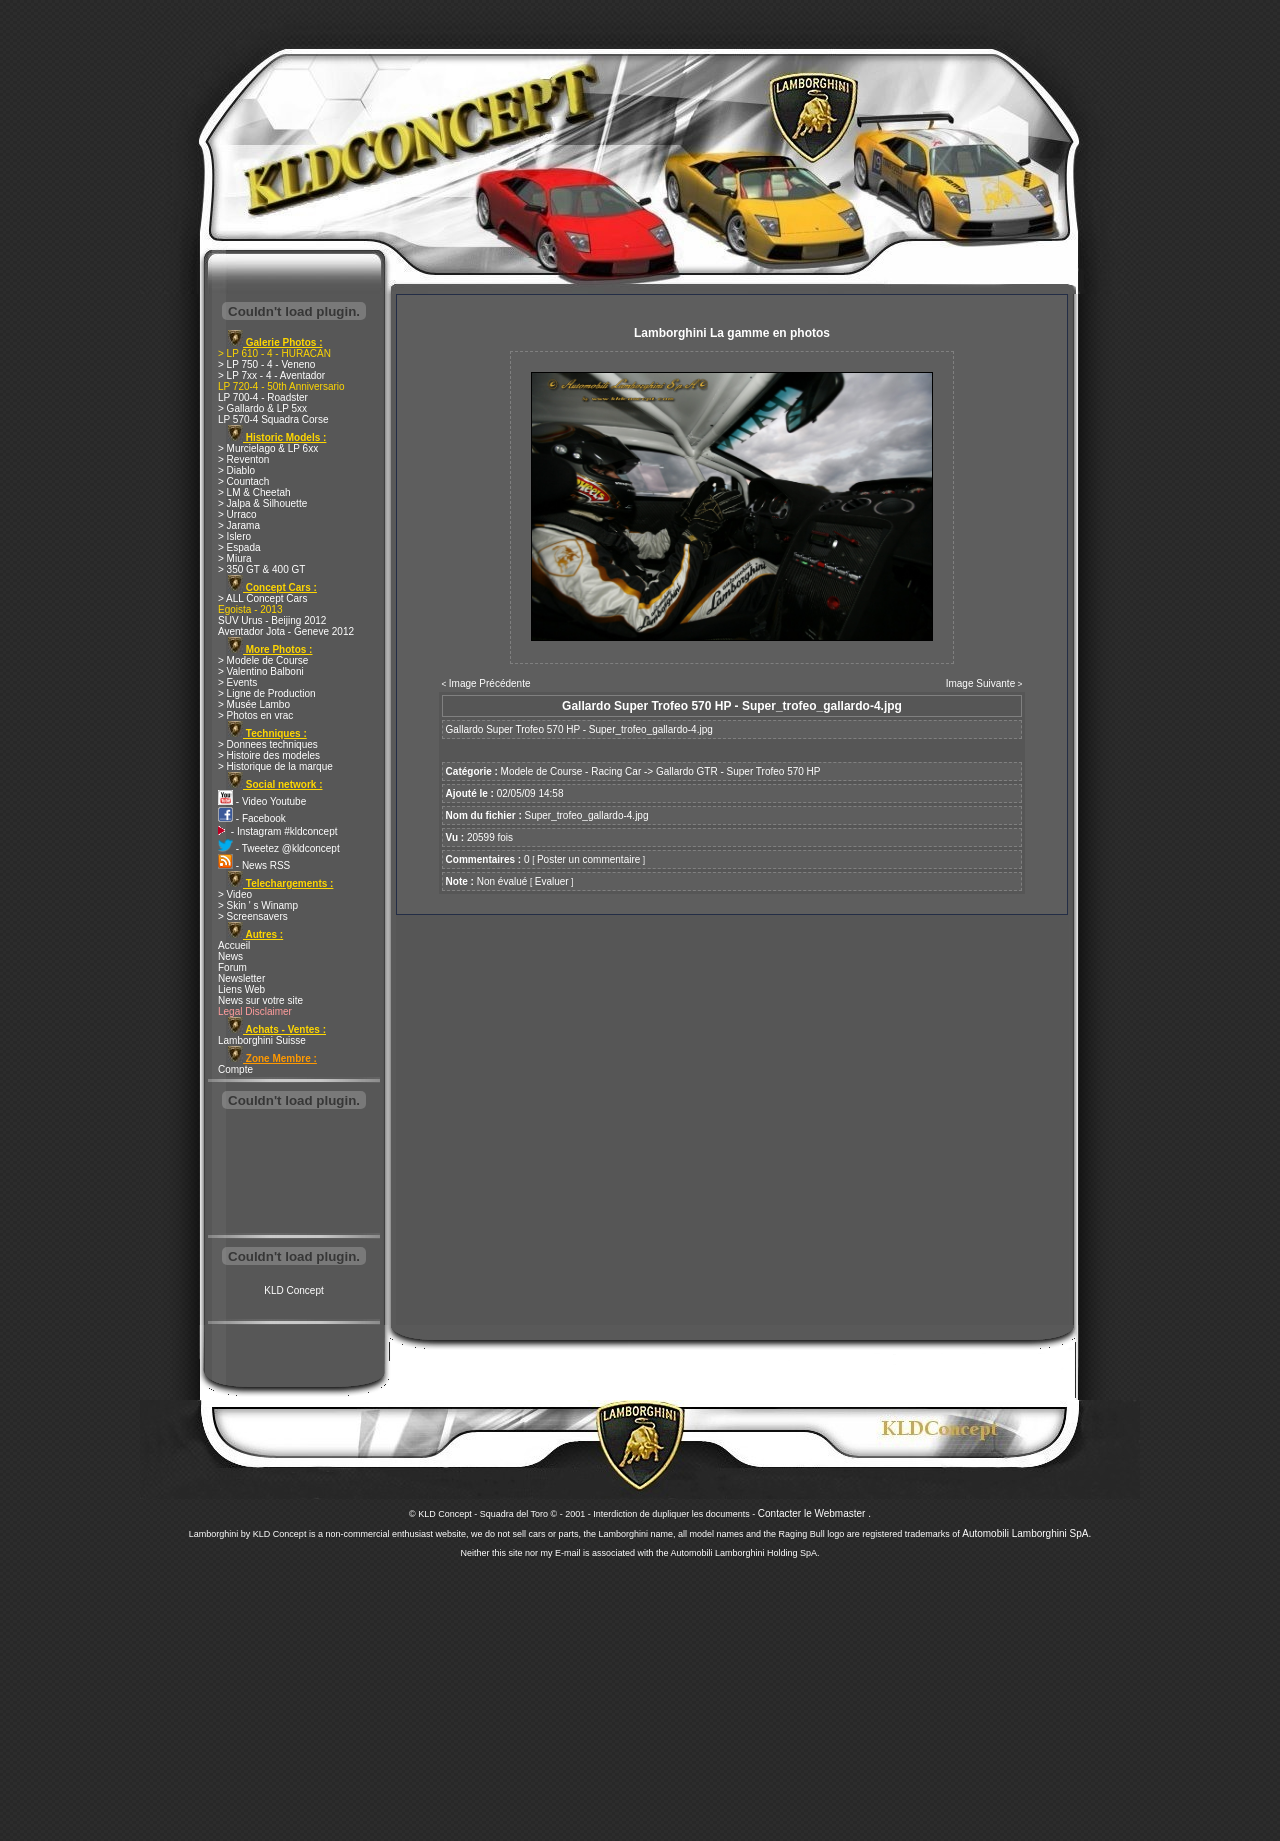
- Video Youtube (262, 801)
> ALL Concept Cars (262, 598)
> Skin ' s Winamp (258, 905)
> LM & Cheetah (254, 492)
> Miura (235, 558)
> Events (237, 682)
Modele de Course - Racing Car (571, 771)
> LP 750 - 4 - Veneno (266, 364)
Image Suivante (981, 683)
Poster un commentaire (588, 859)
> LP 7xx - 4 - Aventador (271, 375)
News (230, 956)
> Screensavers (253, 916)
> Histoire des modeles (269, 755)
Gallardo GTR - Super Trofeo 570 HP (738, 771)
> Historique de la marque (275, 766)
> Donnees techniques (268, 744)
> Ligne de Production (267, 693)
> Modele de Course (263, 660)
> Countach (243, 481)
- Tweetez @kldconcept (279, 848)
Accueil (234, 945)
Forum (232, 967)
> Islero (234, 536)
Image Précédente (490, 683)
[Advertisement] (294, 1174)
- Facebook (252, 818)
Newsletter (241, 978)
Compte (235, 1069)
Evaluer (552, 881)
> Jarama (239, 525)
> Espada (239, 547)
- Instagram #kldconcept (278, 831)
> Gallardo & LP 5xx (262, 408)
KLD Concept (293, 1290)
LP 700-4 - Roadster (263, 397)
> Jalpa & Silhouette (262, 503)
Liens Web (241, 989)
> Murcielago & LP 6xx (268, 448)
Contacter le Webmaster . (814, 1513)
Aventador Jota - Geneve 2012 (286, 631)
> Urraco (237, 514)
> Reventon (243, 459)
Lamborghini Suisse (262, 1040)
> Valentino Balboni (261, 671)
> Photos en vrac (255, 715)
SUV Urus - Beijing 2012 (272, 620)
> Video (235, 894)
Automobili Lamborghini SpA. (1026, 1533)
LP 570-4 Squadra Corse (273, 419)
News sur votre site (260, 1000)
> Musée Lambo (254, 704)
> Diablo (236, 470)
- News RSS (254, 865)
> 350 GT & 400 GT (261, 569)
